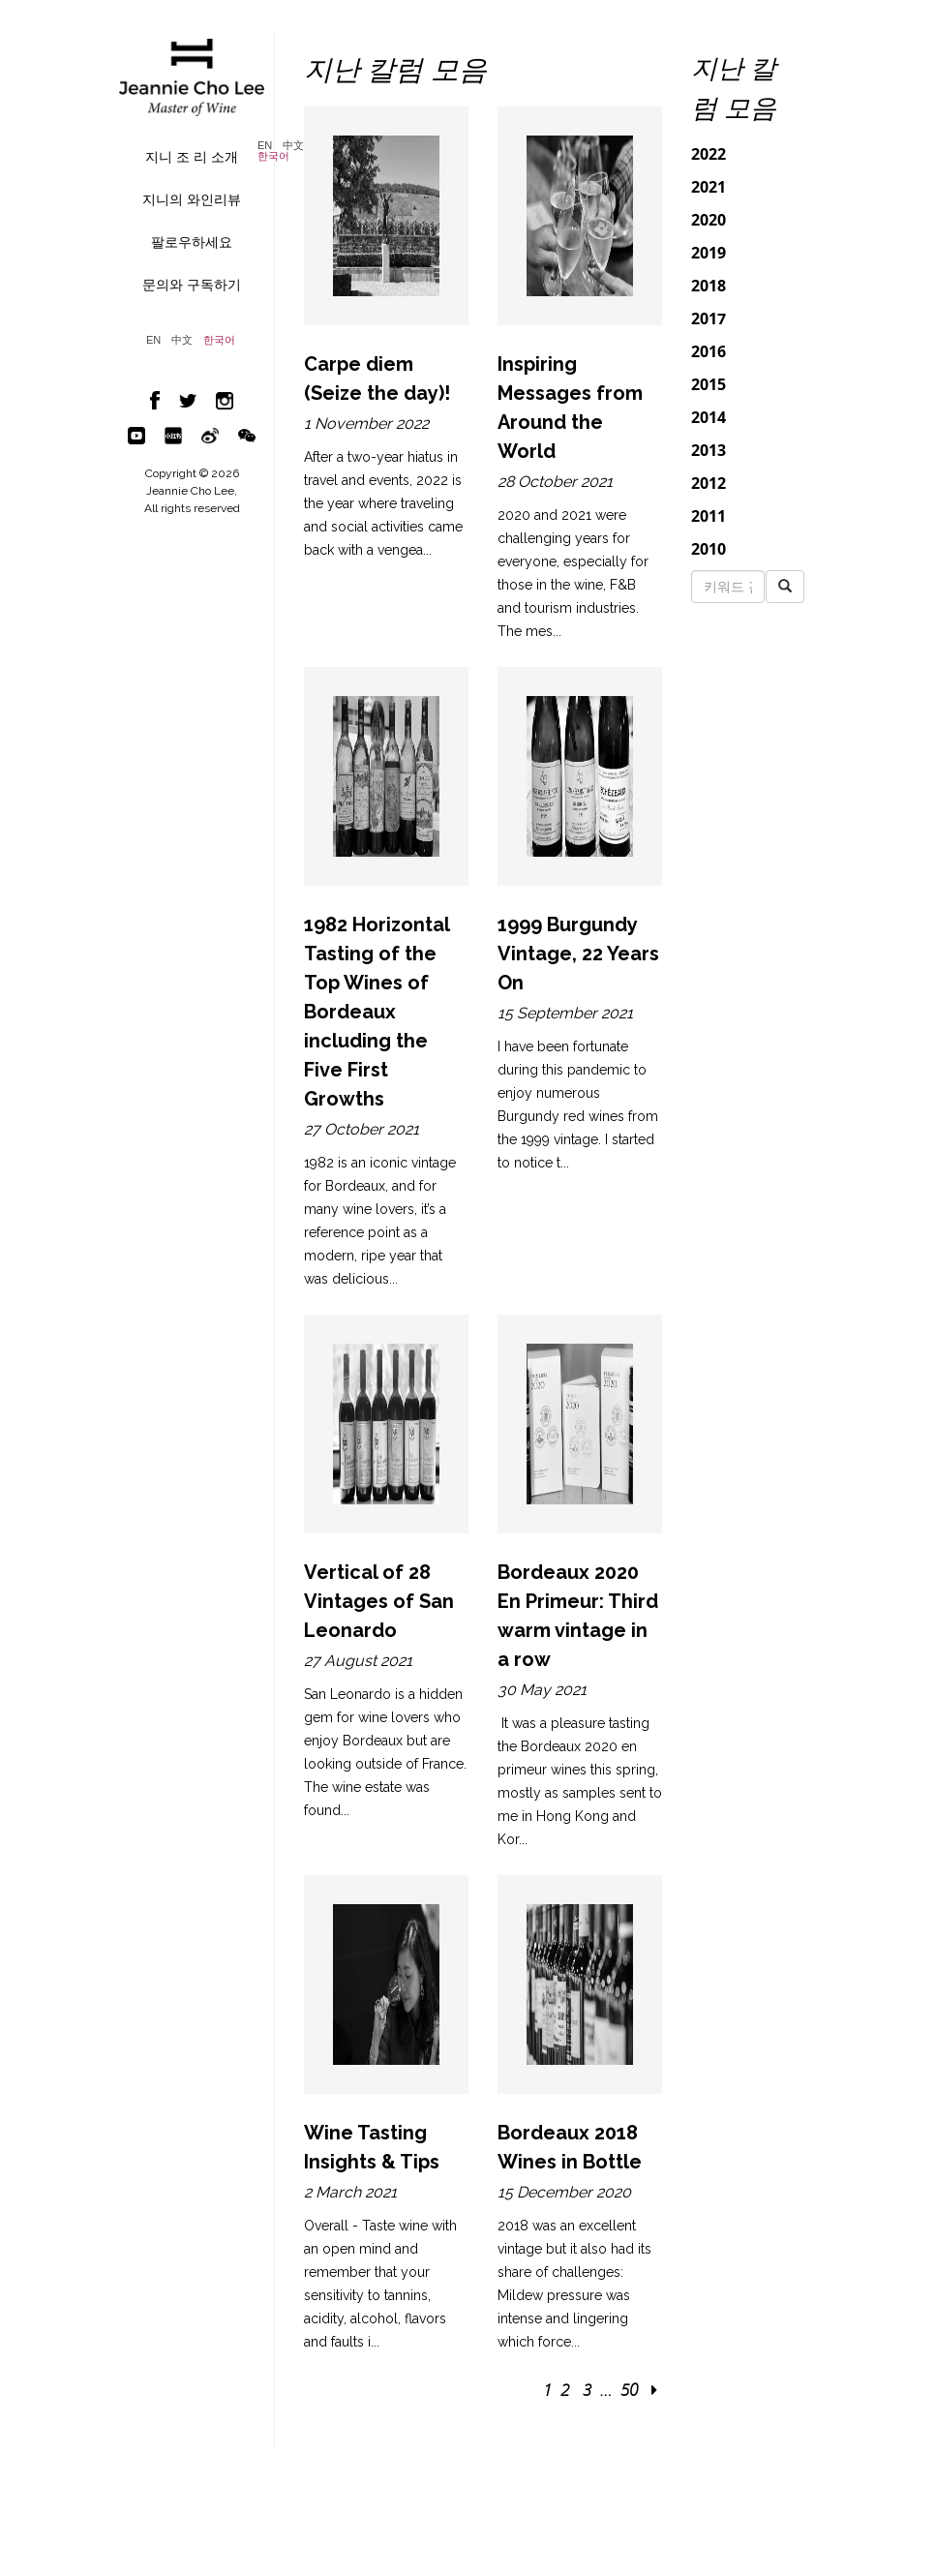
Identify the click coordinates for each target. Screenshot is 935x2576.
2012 (708, 483)
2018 (708, 285)
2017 (708, 318)
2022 (708, 154)
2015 (708, 384)
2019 (708, 252)
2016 (708, 351)
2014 (708, 417)
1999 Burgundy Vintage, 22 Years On (578, 953)
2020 (708, 219)
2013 (708, 450)
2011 (708, 516)
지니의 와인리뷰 (191, 199)
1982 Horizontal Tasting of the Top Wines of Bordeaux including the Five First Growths (376, 1011)
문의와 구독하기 (191, 284)
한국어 (273, 156)
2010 (708, 549)
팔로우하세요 (191, 242)
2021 (708, 186)
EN (264, 145)
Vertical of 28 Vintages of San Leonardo (379, 1601)
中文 (293, 145)
